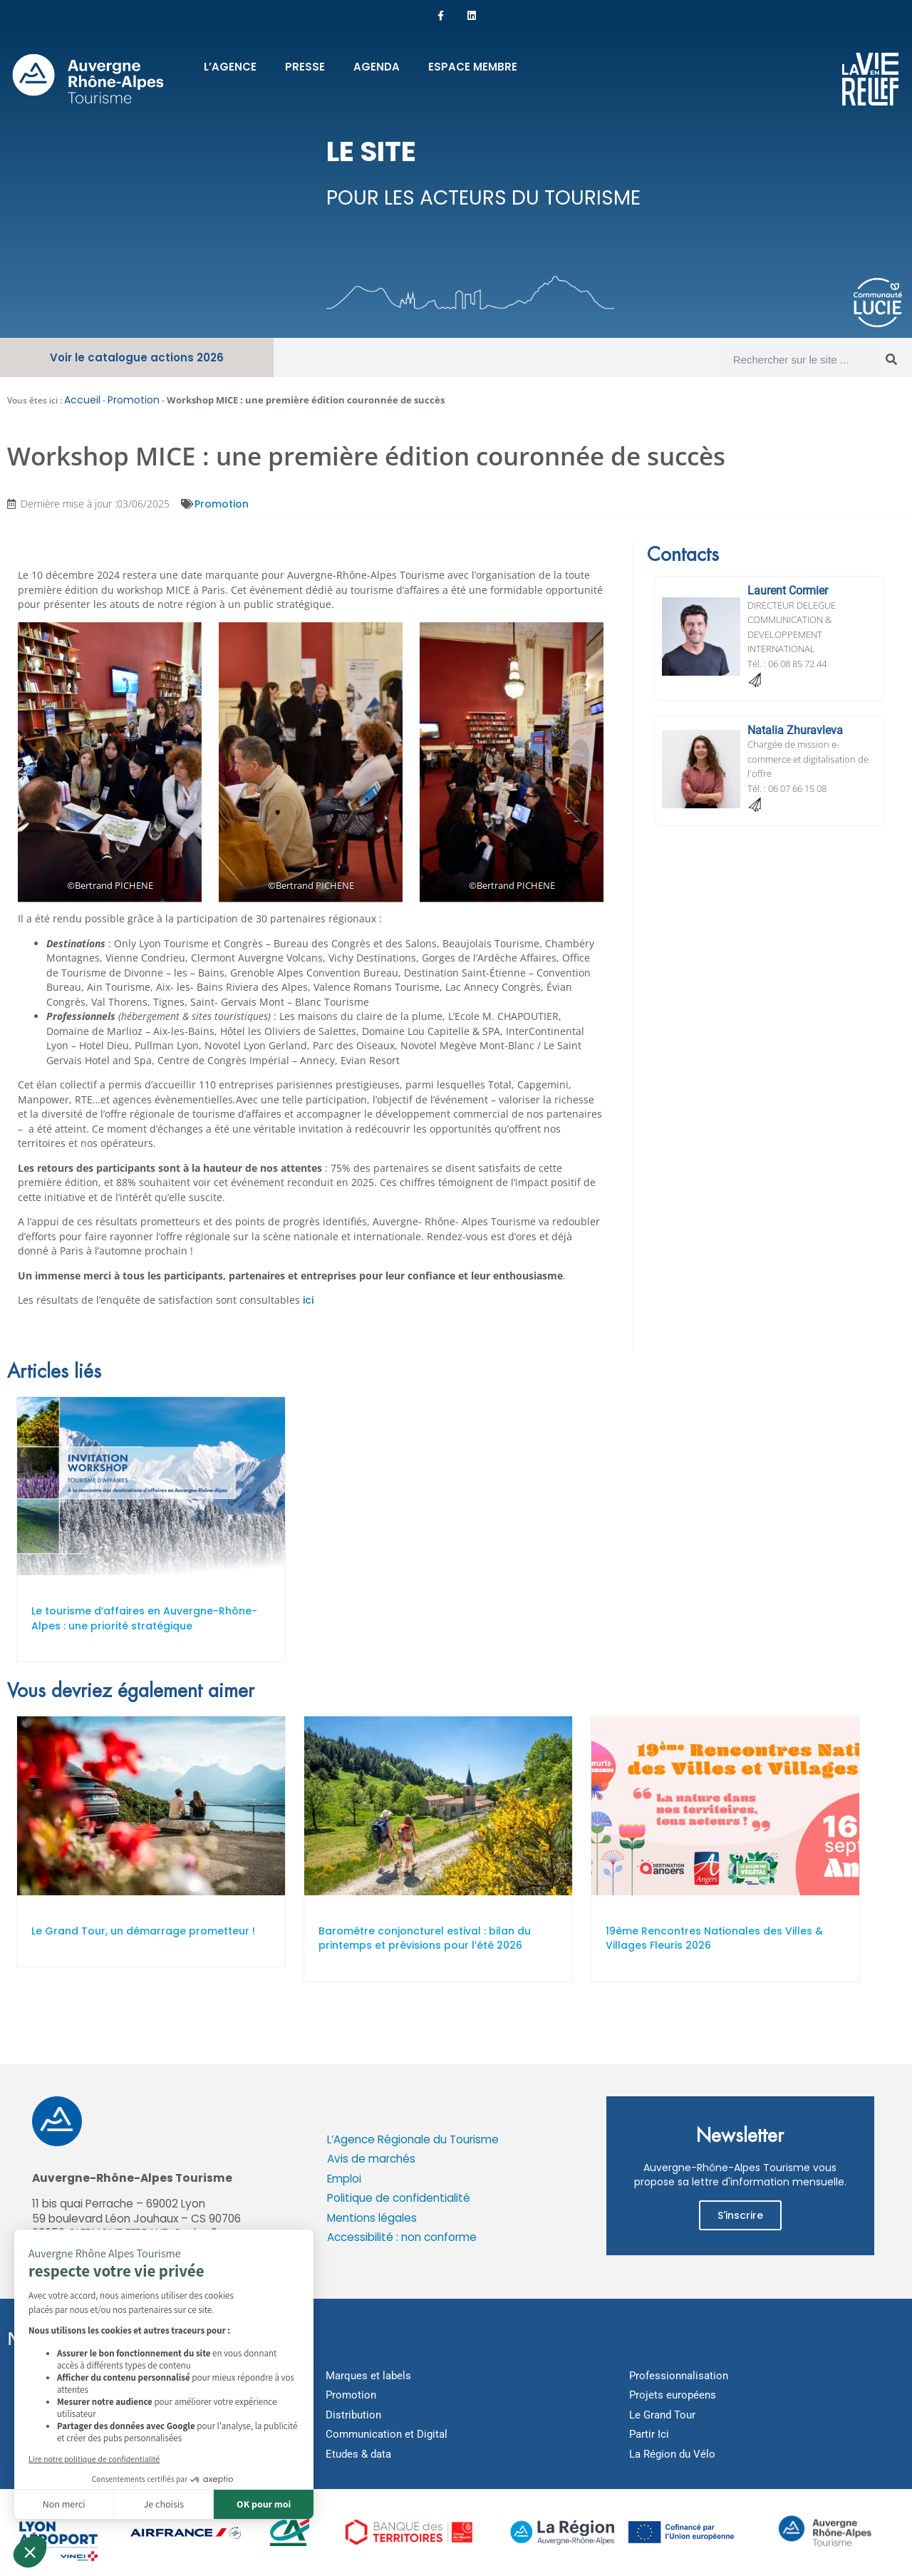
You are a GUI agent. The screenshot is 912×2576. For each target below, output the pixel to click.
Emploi (344, 2179)
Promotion (134, 400)
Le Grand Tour (662, 2415)
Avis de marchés (371, 2159)
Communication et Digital (386, 2434)
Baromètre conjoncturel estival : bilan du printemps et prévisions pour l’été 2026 (424, 1939)
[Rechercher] (891, 360)
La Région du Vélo (672, 2454)
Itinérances (47, 2415)
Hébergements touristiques (86, 2454)
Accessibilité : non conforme (402, 2237)
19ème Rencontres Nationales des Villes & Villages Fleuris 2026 (714, 1939)
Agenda (376, 67)
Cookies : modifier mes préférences (124, 2274)
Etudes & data (358, 2454)
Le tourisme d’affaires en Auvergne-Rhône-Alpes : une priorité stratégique (144, 1619)
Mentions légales (372, 2218)
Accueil (82, 400)
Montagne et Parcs (66, 2395)
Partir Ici (649, 2434)
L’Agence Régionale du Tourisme (413, 2140)
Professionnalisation (678, 2376)
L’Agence (230, 67)
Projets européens (672, 2395)
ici (308, 1301)
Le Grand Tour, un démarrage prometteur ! (143, 1932)
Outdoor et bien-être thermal (88, 2376)
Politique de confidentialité (398, 2198)
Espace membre (472, 67)
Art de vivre (48, 2434)
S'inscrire (740, 2216)
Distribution (353, 2415)
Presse (305, 67)
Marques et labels (368, 2376)
